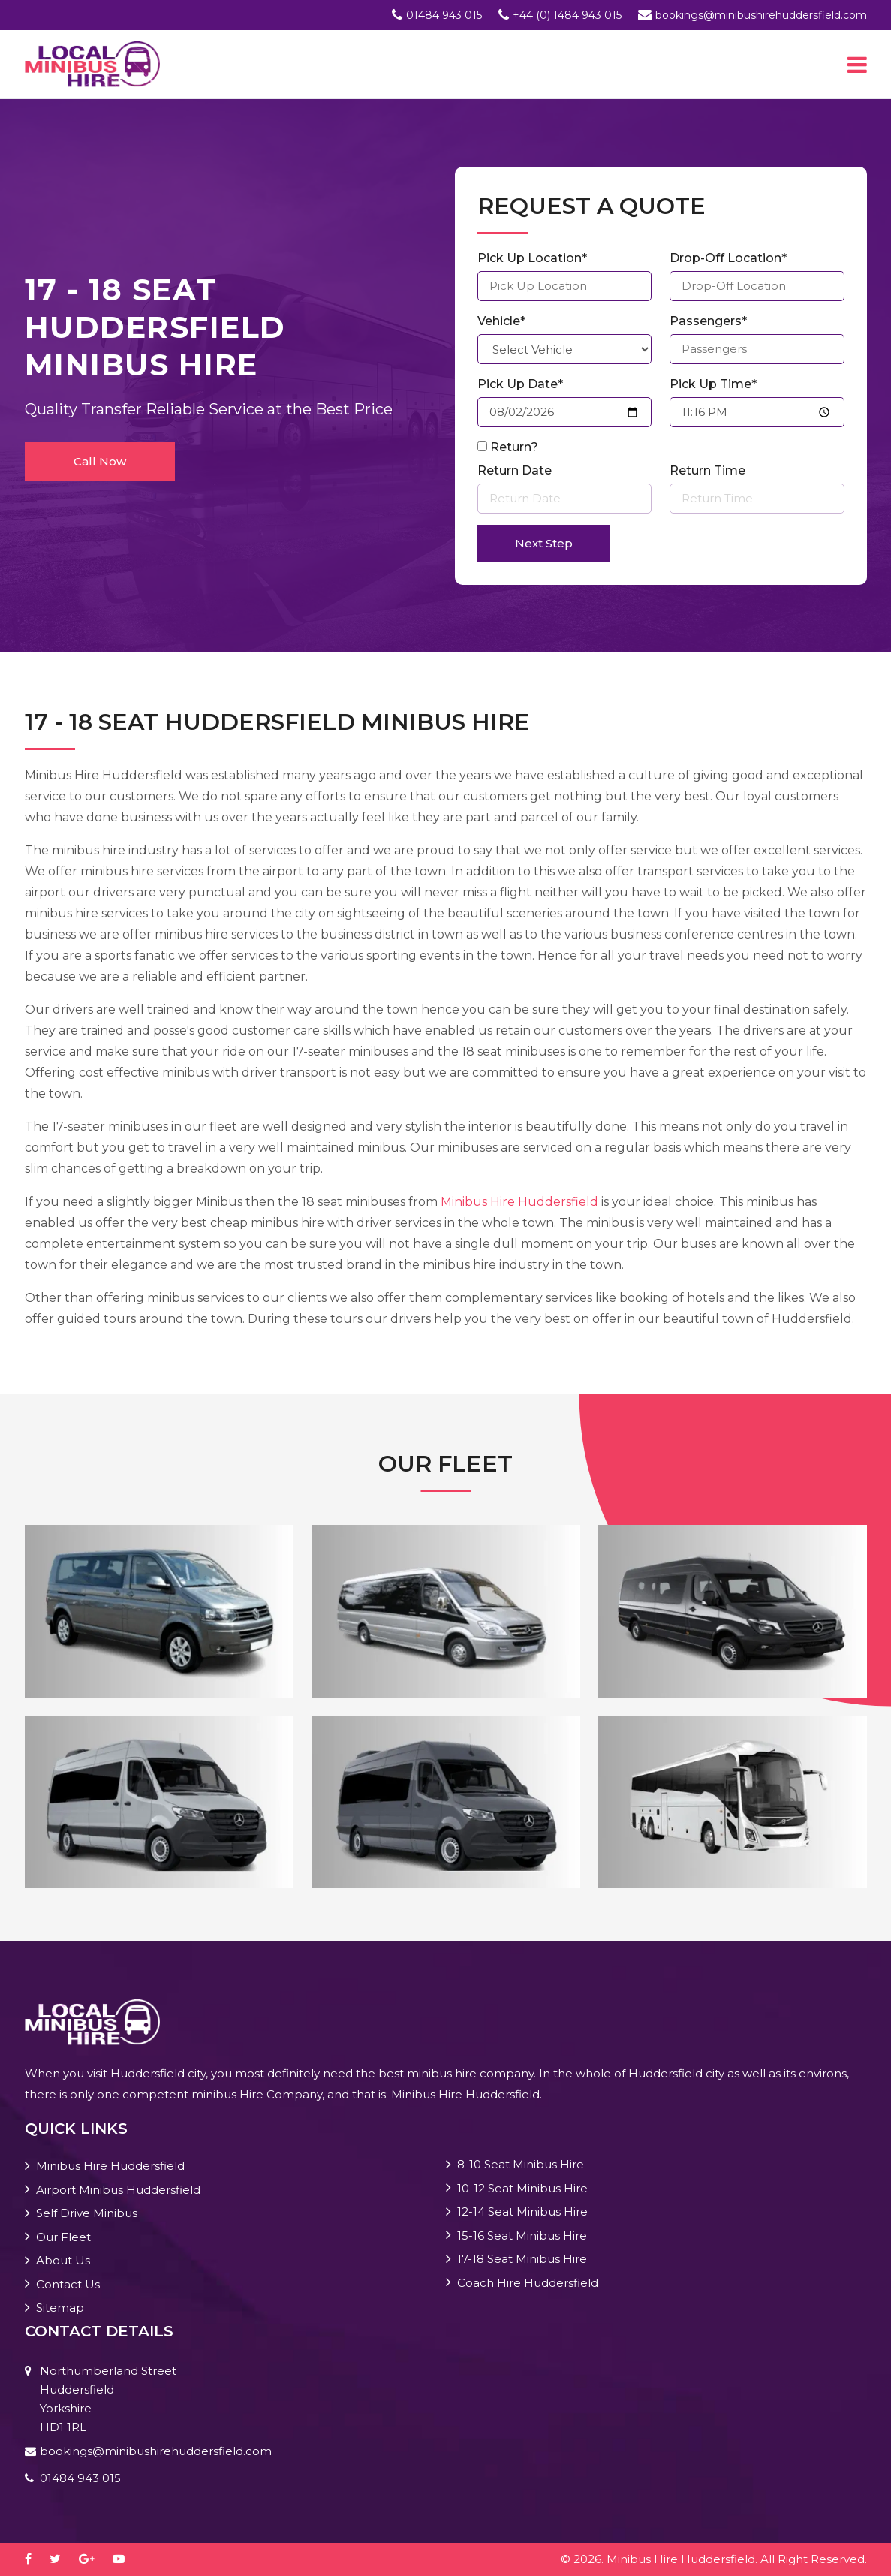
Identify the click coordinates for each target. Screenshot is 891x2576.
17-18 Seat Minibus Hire (522, 2259)
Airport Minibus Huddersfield (118, 2190)
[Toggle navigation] (857, 64)
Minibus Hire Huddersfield (519, 1202)
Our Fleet (63, 2237)
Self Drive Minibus (86, 2213)
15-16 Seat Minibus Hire (522, 2235)
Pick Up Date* (520, 384)
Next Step (544, 543)
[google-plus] (94, 2559)
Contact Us (68, 2284)
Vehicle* (501, 321)
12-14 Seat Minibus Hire (522, 2211)
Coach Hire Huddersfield (527, 2283)
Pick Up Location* (532, 258)
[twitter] (63, 2559)
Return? (514, 447)
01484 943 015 (444, 15)
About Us (63, 2260)
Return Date (514, 470)
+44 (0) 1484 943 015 (567, 15)
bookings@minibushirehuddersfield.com (761, 15)
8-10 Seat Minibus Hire (520, 2164)
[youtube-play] (126, 2559)
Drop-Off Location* (728, 258)
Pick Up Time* (713, 384)
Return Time (707, 470)
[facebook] (36, 2559)
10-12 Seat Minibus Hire (522, 2188)
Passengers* (708, 321)
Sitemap (60, 2307)
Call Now (100, 461)
